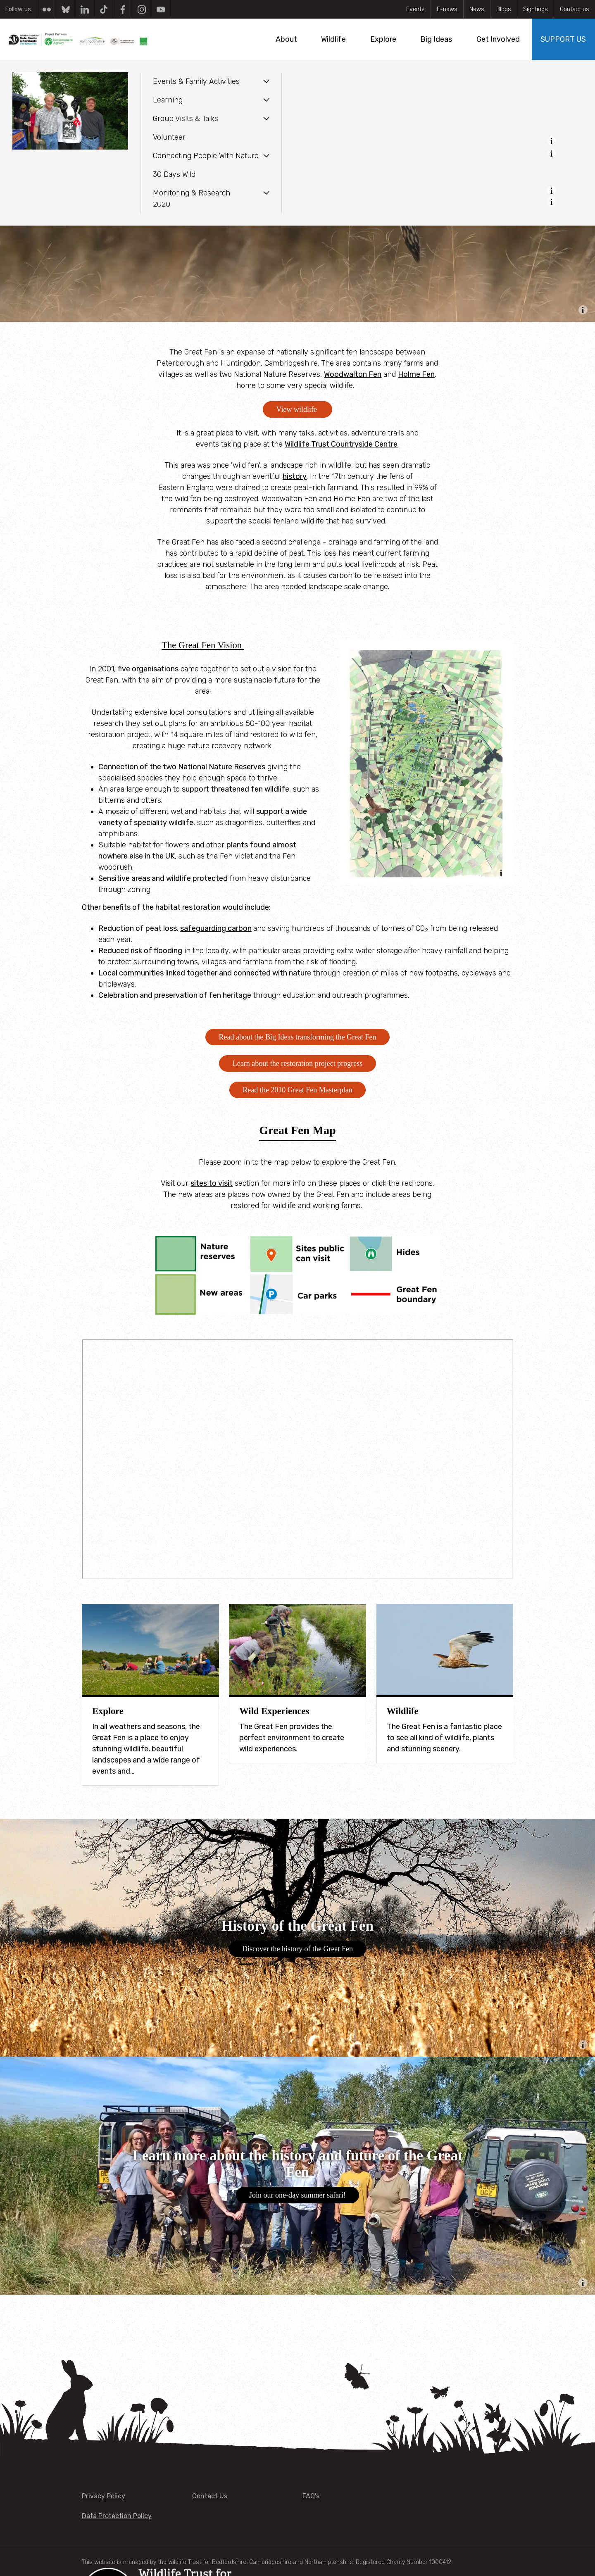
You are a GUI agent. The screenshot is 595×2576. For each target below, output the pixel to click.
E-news (447, 9)
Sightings (535, 9)
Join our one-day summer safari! (297, 2195)
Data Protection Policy (117, 2516)
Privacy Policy (103, 2496)
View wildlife (297, 409)
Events (415, 9)
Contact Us (209, 2496)
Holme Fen (416, 374)
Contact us (574, 9)
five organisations (148, 668)
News (476, 9)
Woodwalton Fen (352, 374)
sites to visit (211, 1183)
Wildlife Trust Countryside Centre (341, 444)
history (295, 476)
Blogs (503, 9)
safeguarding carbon (216, 928)
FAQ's (310, 2496)
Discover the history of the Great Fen (297, 1949)
